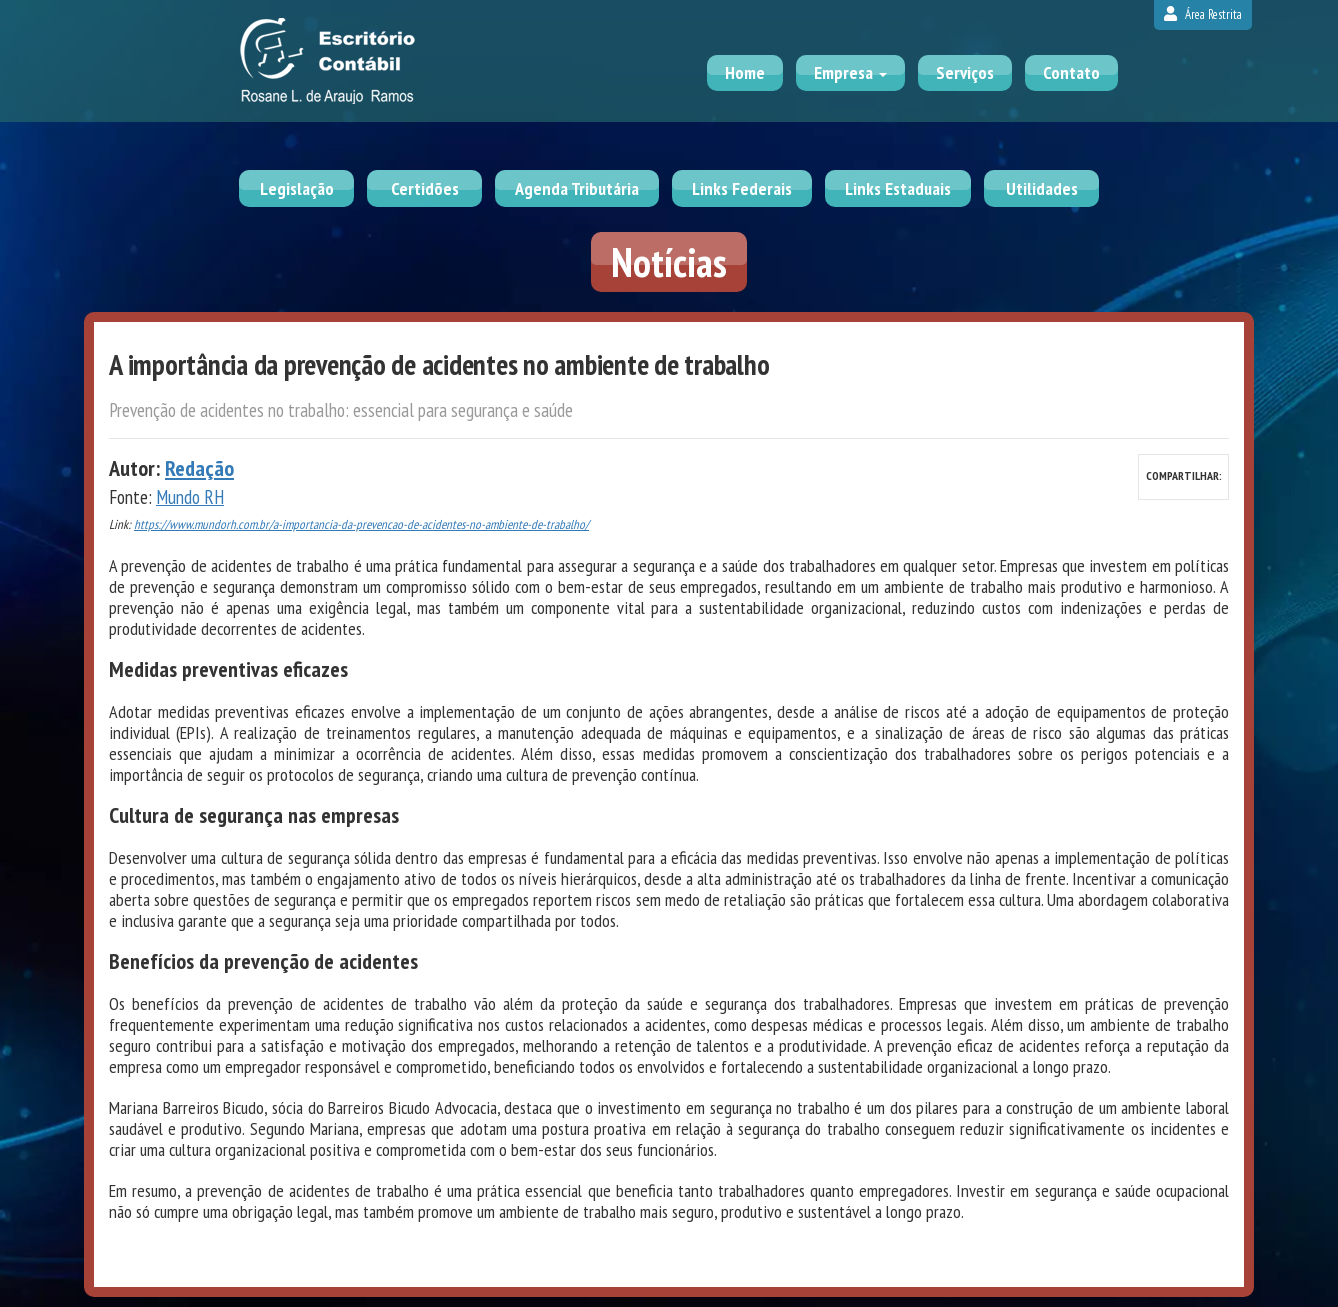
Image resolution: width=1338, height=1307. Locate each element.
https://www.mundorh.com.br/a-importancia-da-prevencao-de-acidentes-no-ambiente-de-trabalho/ (361, 524)
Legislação (297, 188)
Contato (1071, 72)
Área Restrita (1203, 14)
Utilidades (1042, 188)
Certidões (425, 188)
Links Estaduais (898, 188)
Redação (199, 468)
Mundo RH (190, 497)
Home (745, 72)
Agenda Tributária (577, 188)
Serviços (965, 72)
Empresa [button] (850, 72)
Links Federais (742, 188)
